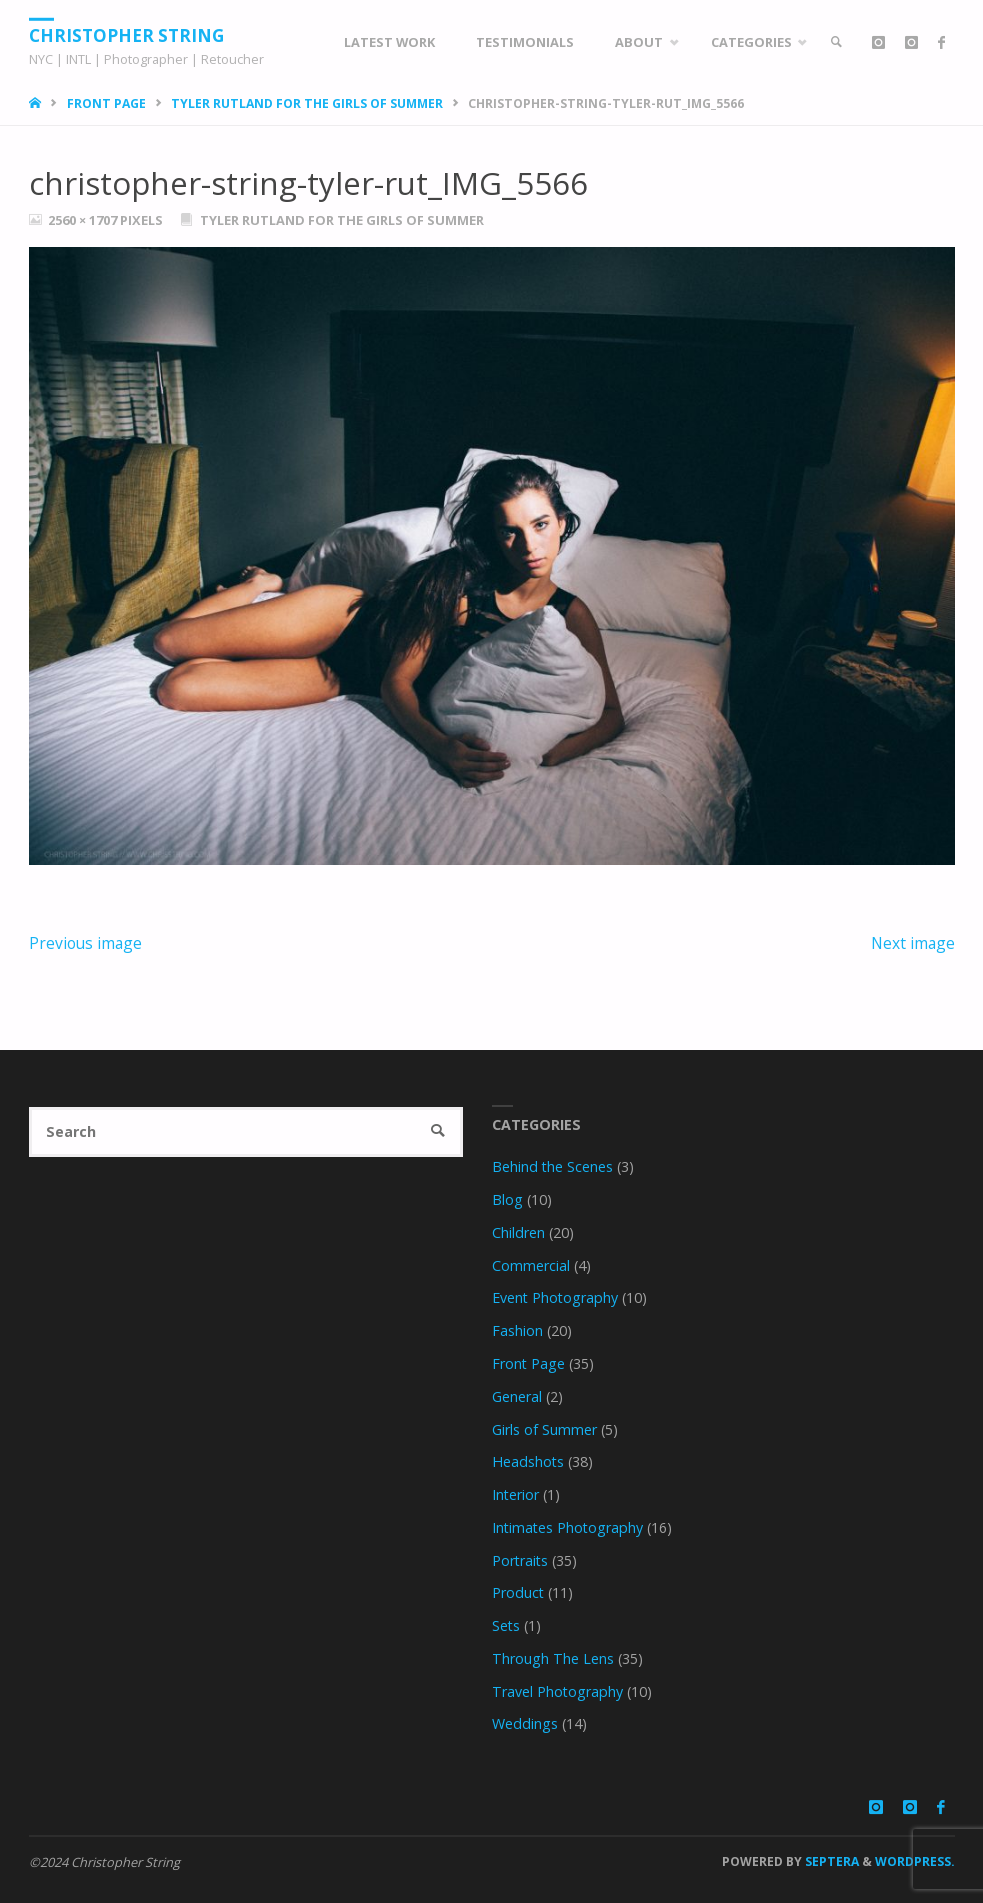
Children (518, 1232)
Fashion (517, 1330)
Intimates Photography (567, 1527)
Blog (507, 1199)
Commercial (531, 1265)
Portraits (520, 1560)
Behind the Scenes (552, 1166)
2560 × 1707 (84, 220)
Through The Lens (553, 1658)
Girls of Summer (544, 1429)
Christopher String (126, 34)
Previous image (85, 943)
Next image (913, 943)
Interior (515, 1494)
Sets (506, 1625)
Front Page (106, 103)
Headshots (528, 1461)
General (517, 1396)
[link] (837, 42)
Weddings (525, 1723)
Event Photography (555, 1297)
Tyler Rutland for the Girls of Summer (307, 103)
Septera (830, 1861)
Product (518, 1592)
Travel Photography (557, 1691)
